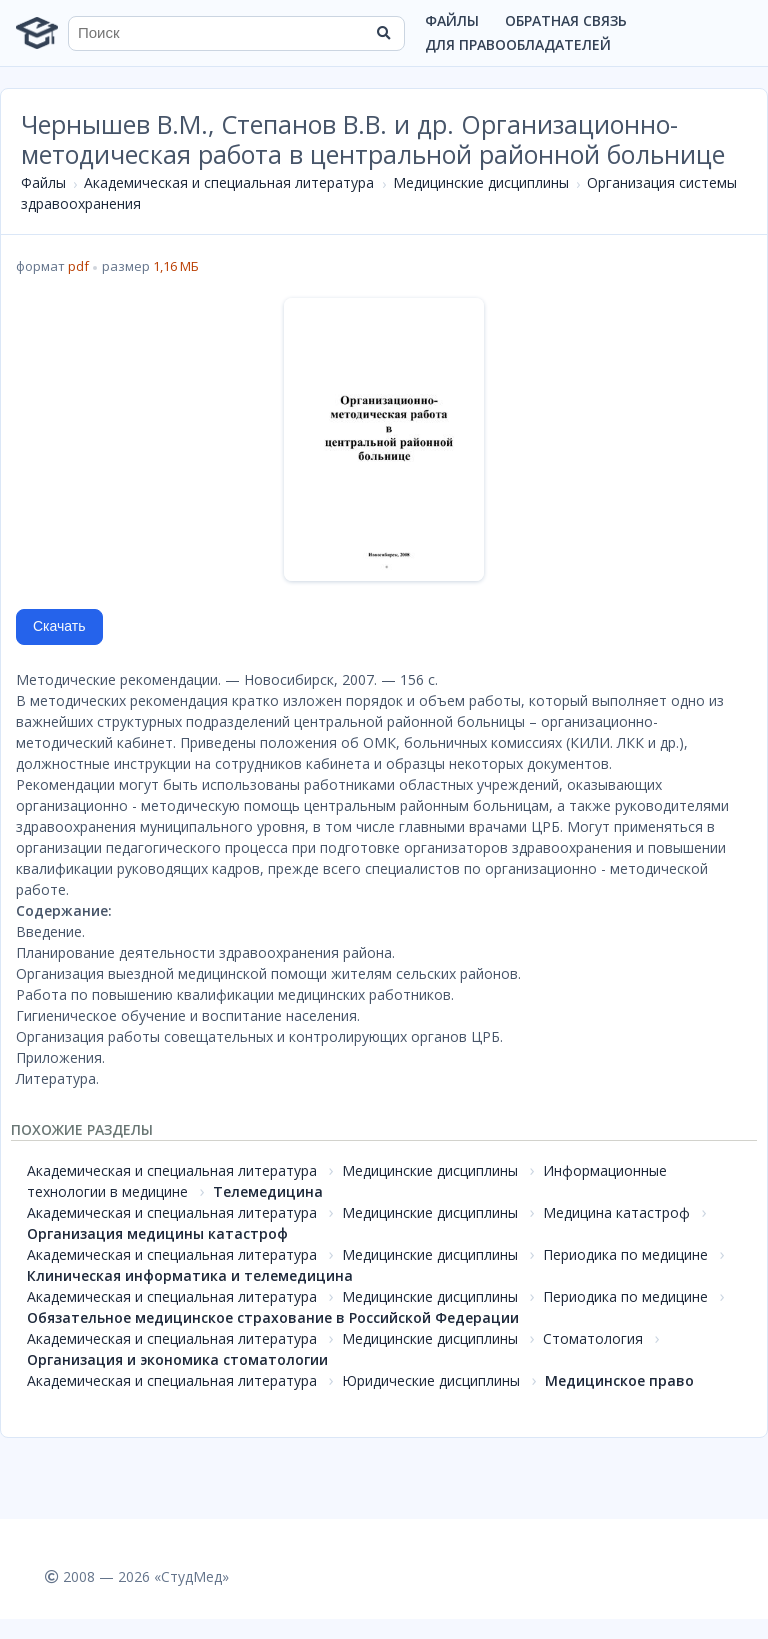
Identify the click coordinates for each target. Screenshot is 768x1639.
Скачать (59, 626)
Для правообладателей (518, 44)
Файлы (452, 20)
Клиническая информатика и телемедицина (190, 1275)
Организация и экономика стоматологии (177, 1359)
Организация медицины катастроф (157, 1233)
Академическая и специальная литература (229, 182)
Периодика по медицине (625, 1254)
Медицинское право (619, 1380)
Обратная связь (566, 20)
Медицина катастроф (616, 1212)
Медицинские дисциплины (481, 182)
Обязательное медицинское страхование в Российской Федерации (273, 1317)
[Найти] (383, 33)
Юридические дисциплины (431, 1380)
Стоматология (593, 1338)
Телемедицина (268, 1191)
